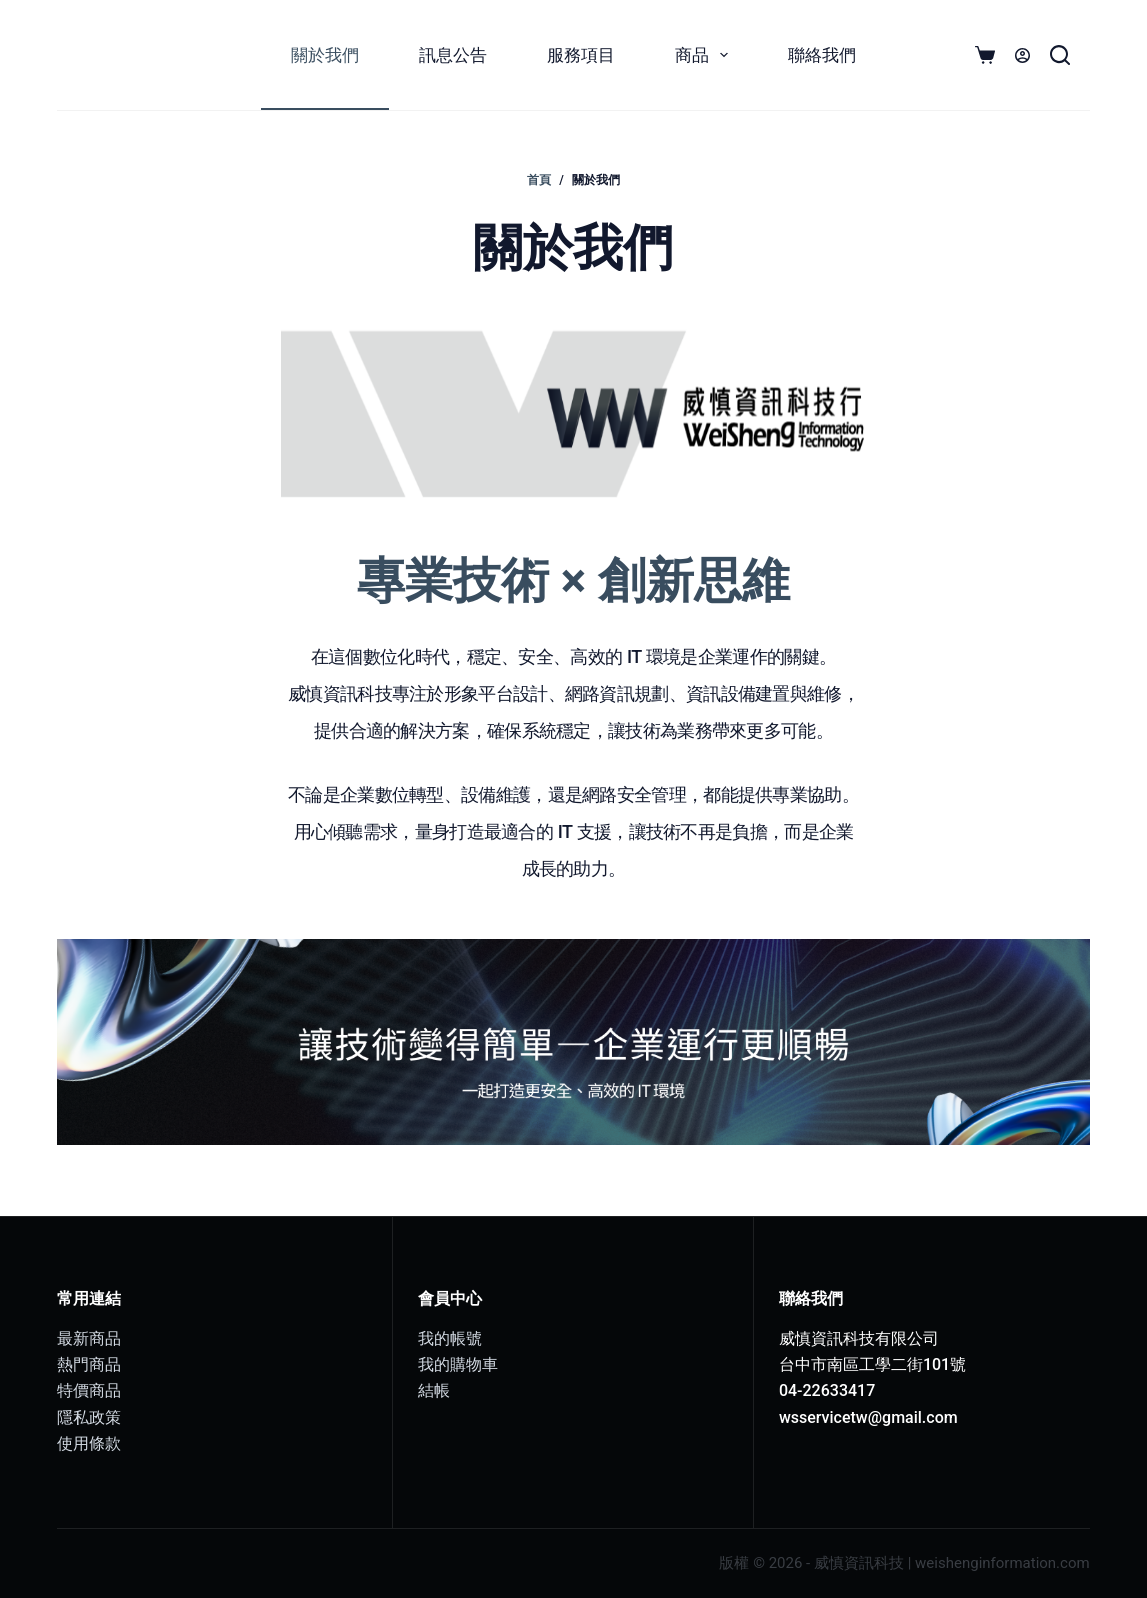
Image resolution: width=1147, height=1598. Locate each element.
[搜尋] (1060, 55)
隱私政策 (89, 1417)
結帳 (434, 1390)
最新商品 (89, 1338)
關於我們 (325, 55)
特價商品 (89, 1390)
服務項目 (581, 55)
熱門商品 (89, 1364)
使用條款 (89, 1443)
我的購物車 (458, 1364)
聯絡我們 (822, 55)
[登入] (1022, 55)
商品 (705, 55)
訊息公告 (453, 55)
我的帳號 (450, 1338)
